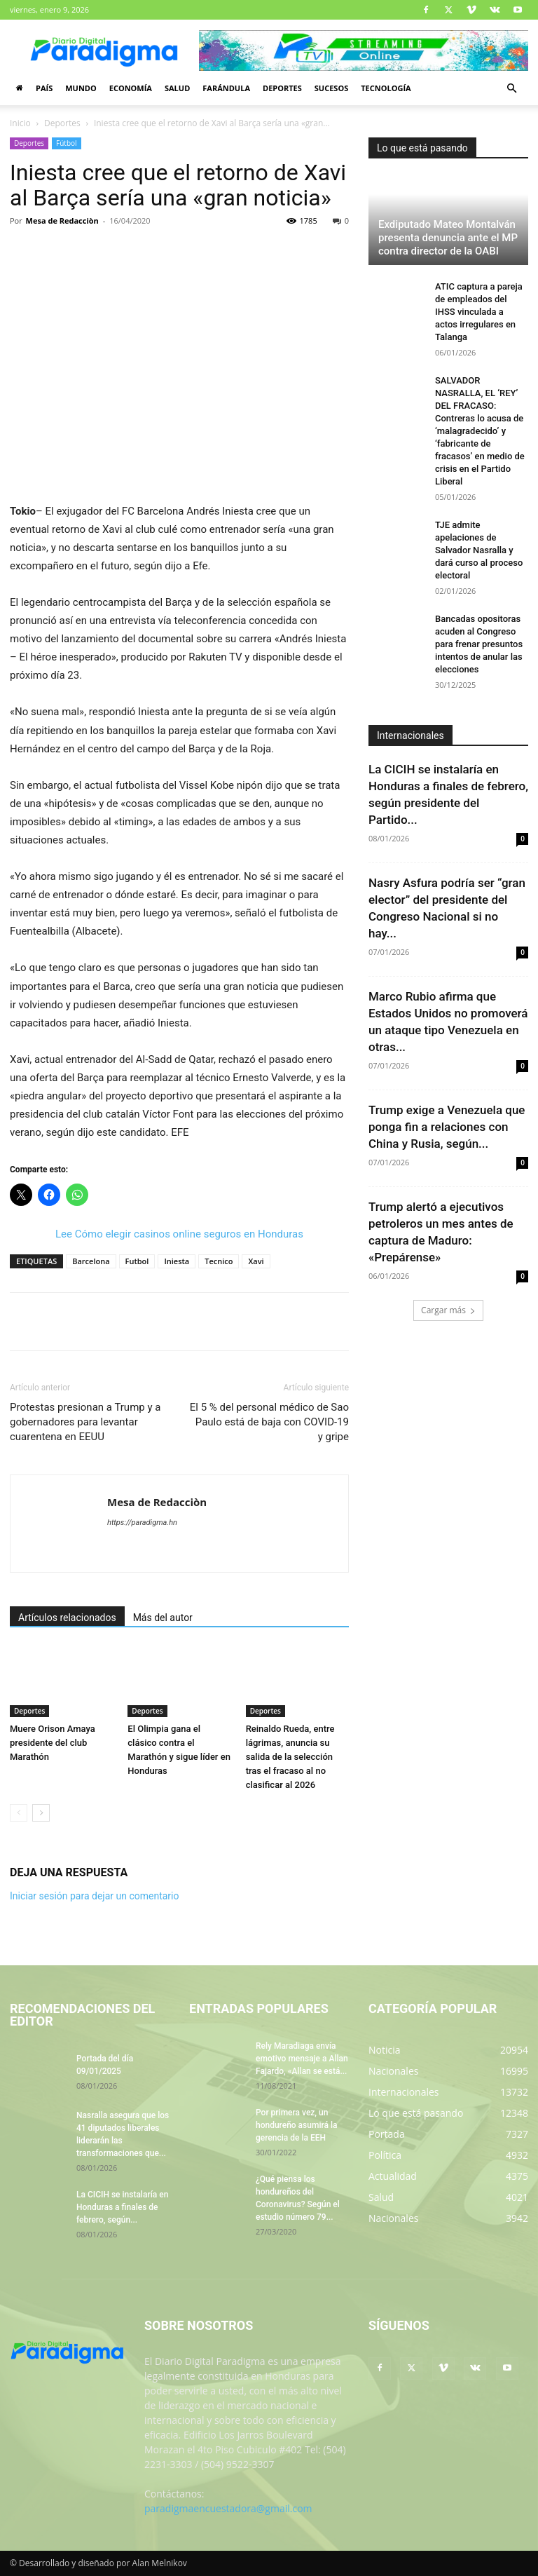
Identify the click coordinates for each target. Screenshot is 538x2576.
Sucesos (331, 88)
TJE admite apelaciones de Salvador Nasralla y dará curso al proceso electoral (479, 550)
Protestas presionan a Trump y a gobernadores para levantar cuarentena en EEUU (85, 1422)
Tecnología (386, 88)
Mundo (81, 88)
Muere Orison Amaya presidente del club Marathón (52, 1742)
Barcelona (90, 1261)
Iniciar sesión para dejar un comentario (94, 1896)
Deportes (282, 88)
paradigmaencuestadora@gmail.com (228, 2508)
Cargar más (448, 1310)
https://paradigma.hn (142, 1522)
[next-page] (41, 1813)
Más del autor (163, 1617)
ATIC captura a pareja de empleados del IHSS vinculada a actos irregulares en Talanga (479, 311)
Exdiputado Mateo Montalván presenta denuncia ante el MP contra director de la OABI (448, 237)
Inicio (20, 123)
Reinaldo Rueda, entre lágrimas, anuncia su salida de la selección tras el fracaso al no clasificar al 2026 (290, 1756)
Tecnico (219, 1261)
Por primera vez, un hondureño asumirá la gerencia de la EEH (296, 2125)
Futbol (137, 1261)
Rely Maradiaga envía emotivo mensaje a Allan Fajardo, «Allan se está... (302, 2058)
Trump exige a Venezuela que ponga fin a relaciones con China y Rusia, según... (446, 1127)
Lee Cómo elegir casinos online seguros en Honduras (179, 1234)
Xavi (255, 1261)
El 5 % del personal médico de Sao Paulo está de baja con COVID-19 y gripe (269, 1422)
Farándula (226, 88)
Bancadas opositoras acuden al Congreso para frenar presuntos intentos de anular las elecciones (479, 644)
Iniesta (176, 1261)
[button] (511, 88)
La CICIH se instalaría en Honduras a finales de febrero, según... (122, 2207)
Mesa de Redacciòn (62, 220)
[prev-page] (18, 1813)
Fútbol (66, 143)
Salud (177, 88)
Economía (130, 88)
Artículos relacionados (67, 1617)
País (44, 88)
